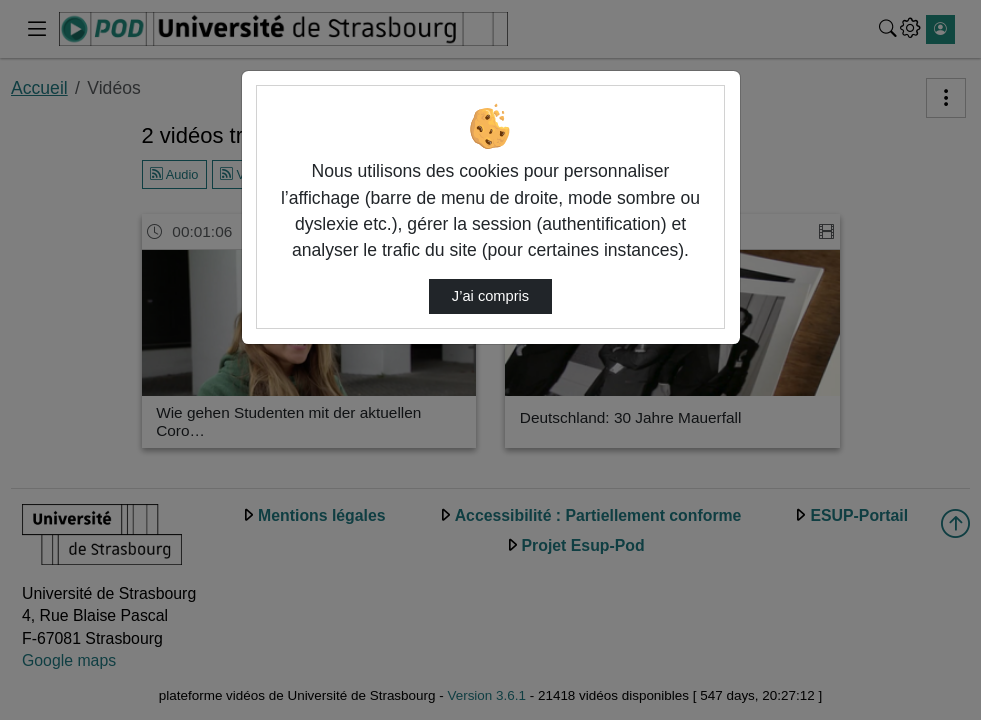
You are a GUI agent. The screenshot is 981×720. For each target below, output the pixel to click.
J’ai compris (490, 296)
